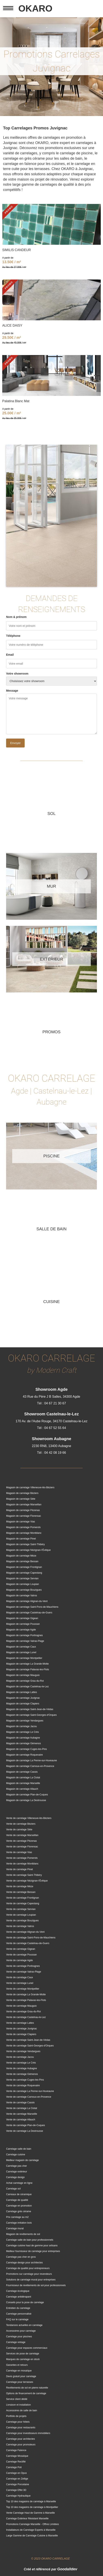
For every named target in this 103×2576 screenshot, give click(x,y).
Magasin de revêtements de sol (23, 2234)
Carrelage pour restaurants (20, 2427)
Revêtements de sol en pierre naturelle (27, 2387)
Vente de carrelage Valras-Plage (23, 1971)
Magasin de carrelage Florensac (23, 1515)
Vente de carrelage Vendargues (23, 2051)
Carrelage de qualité (17, 2200)
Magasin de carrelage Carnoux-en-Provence (30, 1766)
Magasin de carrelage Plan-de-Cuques (27, 1794)
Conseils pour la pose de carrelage (25, 2302)
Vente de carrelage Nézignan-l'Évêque (27, 1880)
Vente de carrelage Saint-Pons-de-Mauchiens (30, 1937)
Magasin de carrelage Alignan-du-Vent (26, 1601)
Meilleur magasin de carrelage (22, 2160)
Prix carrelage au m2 (17, 2217)
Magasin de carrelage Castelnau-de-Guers (29, 1612)
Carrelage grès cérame (18, 2211)
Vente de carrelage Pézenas (21, 1840)
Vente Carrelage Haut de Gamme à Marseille (30, 2512)
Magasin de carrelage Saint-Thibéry (25, 1544)
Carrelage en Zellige (17, 2478)
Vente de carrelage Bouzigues (22, 1920)
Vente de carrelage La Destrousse (24, 2131)
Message (12, 690)
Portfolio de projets (16, 2416)
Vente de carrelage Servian (21, 1909)
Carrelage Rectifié (16, 2461)
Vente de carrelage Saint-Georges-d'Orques (30, 2045)
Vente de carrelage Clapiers (21, 2034)
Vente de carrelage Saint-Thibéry (24, 1875)
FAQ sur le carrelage (17, 2319)
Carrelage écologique (17, 2291)
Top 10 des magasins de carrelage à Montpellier (32, 2507)
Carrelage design (15, 2177)
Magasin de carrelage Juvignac (23, 1697)
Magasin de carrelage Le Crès (22, 1732)
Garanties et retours (17, 2365)
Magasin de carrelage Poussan (23, 1624)
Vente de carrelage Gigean (20, 1949)
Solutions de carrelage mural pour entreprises (31, 2279)
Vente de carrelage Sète (19, 1829)
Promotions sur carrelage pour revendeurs (29, 2274)
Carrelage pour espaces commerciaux (26, 2347)
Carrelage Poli (14, 2467)
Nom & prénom (16, 617)
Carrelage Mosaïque (17, 2456)
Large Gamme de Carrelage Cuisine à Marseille (32, 2535)
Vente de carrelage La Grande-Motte (26, 1994)
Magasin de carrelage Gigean (22, 1618)
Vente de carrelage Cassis (20, 2102)
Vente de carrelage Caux (19, 1977)
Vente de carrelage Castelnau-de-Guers (27, 1943)
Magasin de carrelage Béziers (22, 1493)
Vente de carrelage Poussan (21, 1954)
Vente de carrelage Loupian (21, 1914)
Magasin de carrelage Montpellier (24, 1658)
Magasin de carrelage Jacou (21, 1726)
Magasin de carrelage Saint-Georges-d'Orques (31, 1715)
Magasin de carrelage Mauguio (23, 1675)
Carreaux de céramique (19, 2194)
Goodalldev (67, 2569)
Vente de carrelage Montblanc (22, 1863)
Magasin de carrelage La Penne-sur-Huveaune (31, 1760)
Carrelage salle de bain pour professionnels (29, 2239)
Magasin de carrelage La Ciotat (23, 1777)
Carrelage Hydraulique (18, 2495)
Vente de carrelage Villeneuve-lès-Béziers (29, 1818)
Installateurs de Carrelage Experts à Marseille (31, 2529)
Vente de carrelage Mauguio (21, 2005)
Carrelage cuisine (15, 2154)
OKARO (35, 8)
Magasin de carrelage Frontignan (24, 1567)
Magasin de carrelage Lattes (21, 1692)
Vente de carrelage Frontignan (22, 1897)
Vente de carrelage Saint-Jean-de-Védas (28, 2040)
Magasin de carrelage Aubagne (23, 1737)
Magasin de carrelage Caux (21, 1646)
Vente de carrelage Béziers (20, 1823)
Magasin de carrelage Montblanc (24, 1533)
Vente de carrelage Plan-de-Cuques (25, 2125)
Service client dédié (16, 2399)
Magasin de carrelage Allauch (22, 1788)
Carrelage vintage (15, 2342)
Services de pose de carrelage (22, 2353)
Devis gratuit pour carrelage (21, 2376)
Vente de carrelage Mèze (19, 1886)
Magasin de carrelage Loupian (22, 1584)
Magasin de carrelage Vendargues (24, 1720)
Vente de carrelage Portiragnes (23, 1966)
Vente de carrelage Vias (19, 1852)
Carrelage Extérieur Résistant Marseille (27, 2518)
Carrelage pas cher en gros (21, 2256)
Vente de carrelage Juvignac (21, 2028)
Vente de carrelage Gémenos (22, 2074)
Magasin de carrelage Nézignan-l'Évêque (28, 1550)
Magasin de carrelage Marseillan (23, 1504)
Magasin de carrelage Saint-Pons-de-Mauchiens (32, 1606)
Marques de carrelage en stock (23, 2359)
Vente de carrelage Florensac (22, 1846)
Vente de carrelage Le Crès (21, 2062)
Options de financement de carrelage (26, 2393)
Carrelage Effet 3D (16, 2490)
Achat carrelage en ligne (19, 2183)
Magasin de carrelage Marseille (23, 1783)
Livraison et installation (18, 2404)
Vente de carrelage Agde (19, 1960)
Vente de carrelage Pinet (19, 1869)
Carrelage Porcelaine (17, 2484)
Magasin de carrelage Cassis (22, 1771)
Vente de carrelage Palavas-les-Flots (26, 2000)
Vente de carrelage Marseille (21, 2113)
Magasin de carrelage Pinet (21, 1538)
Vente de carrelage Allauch (20, 2119)
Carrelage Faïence (16, 2450)
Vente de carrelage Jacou (20, 2057)
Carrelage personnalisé (18, 2313)
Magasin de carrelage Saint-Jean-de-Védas (29, 1709)
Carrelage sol (13, 2188)
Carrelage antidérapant (18, 2296)
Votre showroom (17, 673)
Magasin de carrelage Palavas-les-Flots (27, 1669)
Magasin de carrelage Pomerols (23, 1527)
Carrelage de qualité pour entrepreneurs (27, 2268)
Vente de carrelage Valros (20, 1926)
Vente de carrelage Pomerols (22, 1858)
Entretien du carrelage (18, 2308)
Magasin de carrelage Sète (20, 1498)
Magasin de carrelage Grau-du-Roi (25, 1680)
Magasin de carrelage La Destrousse (26, 1800)
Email (10, 654)
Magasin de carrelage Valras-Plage (25, 1641)
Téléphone (13, 635)
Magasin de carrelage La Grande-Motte (27, 1663)
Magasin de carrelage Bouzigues (24, 1589)
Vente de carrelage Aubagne (21, 2068)
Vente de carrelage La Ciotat (21, 2108)
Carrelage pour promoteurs (20, 2444)
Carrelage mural (15, 2228)
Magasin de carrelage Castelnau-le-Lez (27, 1686)
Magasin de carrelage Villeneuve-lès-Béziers (30, 1487)
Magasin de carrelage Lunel (21, 1652)
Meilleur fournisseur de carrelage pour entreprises (33, 2251)
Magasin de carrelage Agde (21, 1629)
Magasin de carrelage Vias (20, 1521)
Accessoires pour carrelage (21, 2330)
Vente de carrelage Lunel (19, 1983)
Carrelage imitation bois (19, 2222)
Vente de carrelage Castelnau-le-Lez (26, 2017)
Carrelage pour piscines (19, 2336)
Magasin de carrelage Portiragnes (24, 1635)
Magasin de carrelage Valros (21, 1595)
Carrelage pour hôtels (18, 2421)
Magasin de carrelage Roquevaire (24, 1754)
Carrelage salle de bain (18, 2148)
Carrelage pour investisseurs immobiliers (28, 2433)
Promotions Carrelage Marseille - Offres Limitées (32, 2524)
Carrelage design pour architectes (24, 2262)
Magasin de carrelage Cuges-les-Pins (26, 1749)
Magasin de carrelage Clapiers (22, 1703)
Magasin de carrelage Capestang (24, 1572)
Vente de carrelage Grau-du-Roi (23, 2011)
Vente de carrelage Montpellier (22, 1988)
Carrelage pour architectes (20, 2438)
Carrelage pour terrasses (19, 2382)
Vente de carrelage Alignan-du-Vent (25, 1931)
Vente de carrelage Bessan (20, 1892)
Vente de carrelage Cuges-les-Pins (25, 2079)
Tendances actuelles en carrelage (24, 2325)
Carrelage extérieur (16, 2171)
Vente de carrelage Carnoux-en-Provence (28, 2096)
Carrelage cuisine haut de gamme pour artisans (32, 2245)
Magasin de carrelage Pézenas (23, 1510)
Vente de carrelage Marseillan (22, 1835)
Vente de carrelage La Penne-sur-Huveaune (30, 2091)
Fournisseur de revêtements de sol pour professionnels (36, 2285)
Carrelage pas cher (16, 2165)
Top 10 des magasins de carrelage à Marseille (31, 2501)
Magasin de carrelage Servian (22, 1578)
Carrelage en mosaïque (19, 2370)
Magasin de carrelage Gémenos (23, 1743)
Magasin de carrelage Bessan (22, 1561)
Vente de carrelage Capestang (22, 1903)
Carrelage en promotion (19, 2205)
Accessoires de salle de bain (21, 2410)
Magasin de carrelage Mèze (21, 1555)
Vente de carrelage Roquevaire (23, 2085)
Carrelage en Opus (16, 2473)
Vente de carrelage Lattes (20, 2022)
